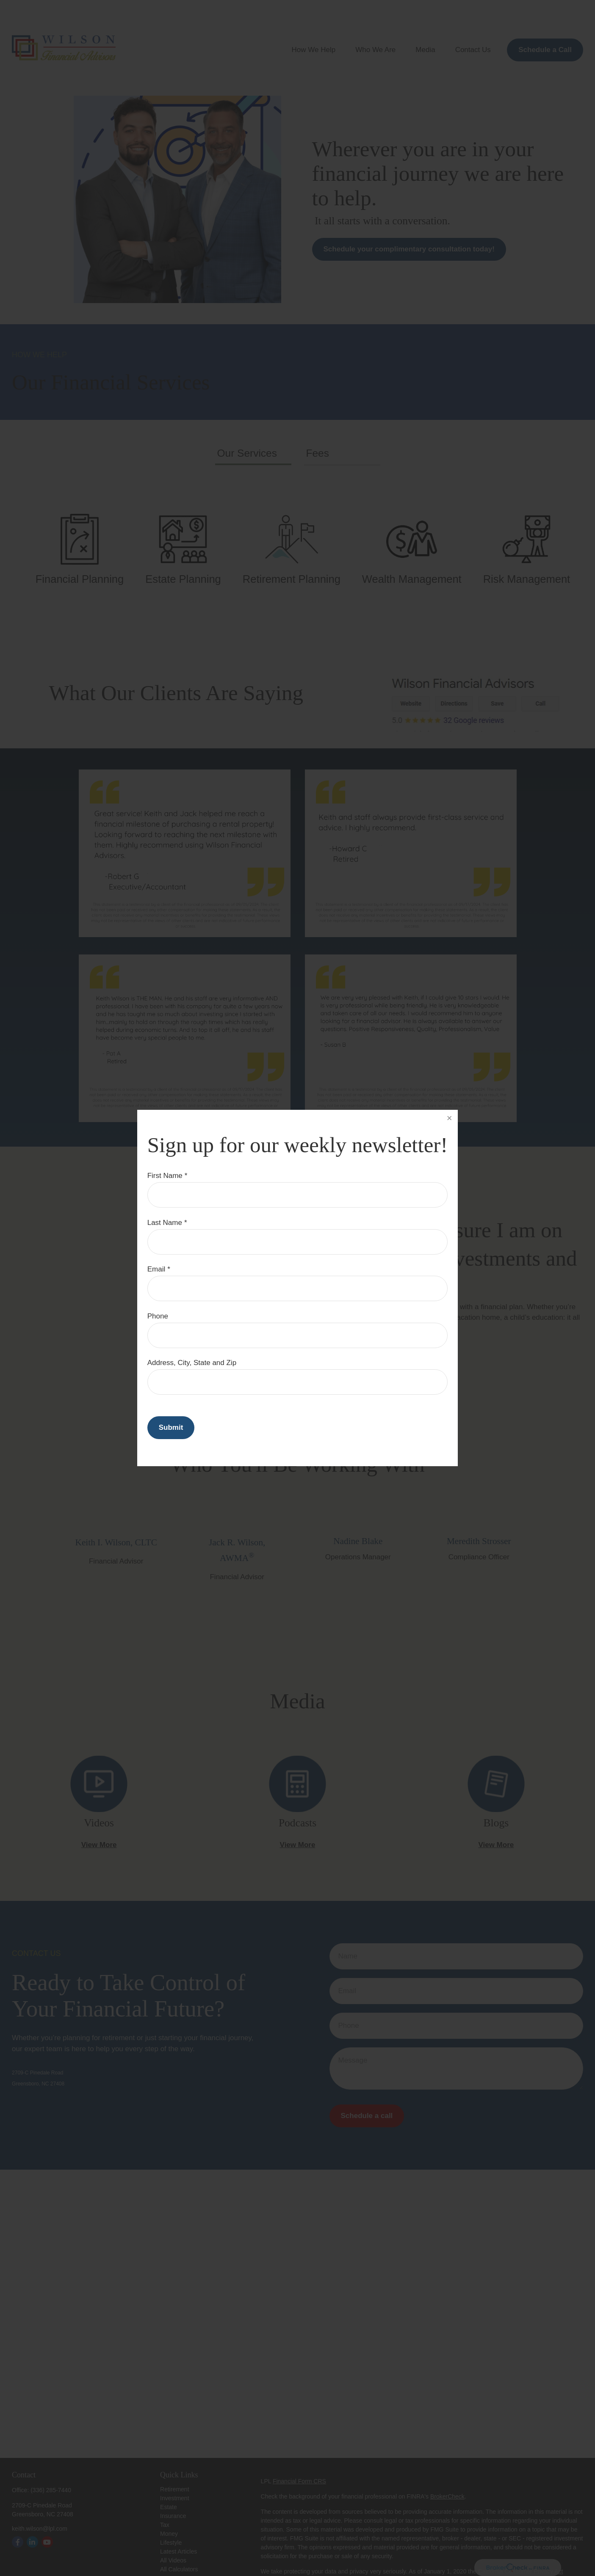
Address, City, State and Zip (191, 1363)
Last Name (164, 1223)
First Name (165, 1176)
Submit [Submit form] (171, 1427)
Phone (157, 1316)
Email (156, 1269)
